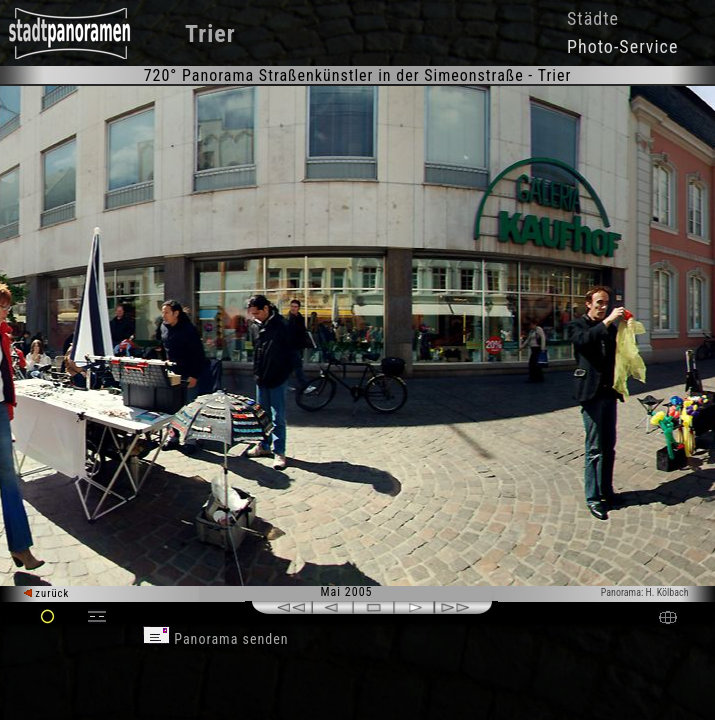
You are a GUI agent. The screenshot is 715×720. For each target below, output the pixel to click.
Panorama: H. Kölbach (645, 592)
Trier (210, 34)
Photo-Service (622, 46)
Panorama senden (216, 639)
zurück (46, 593)
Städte (593, 18)
